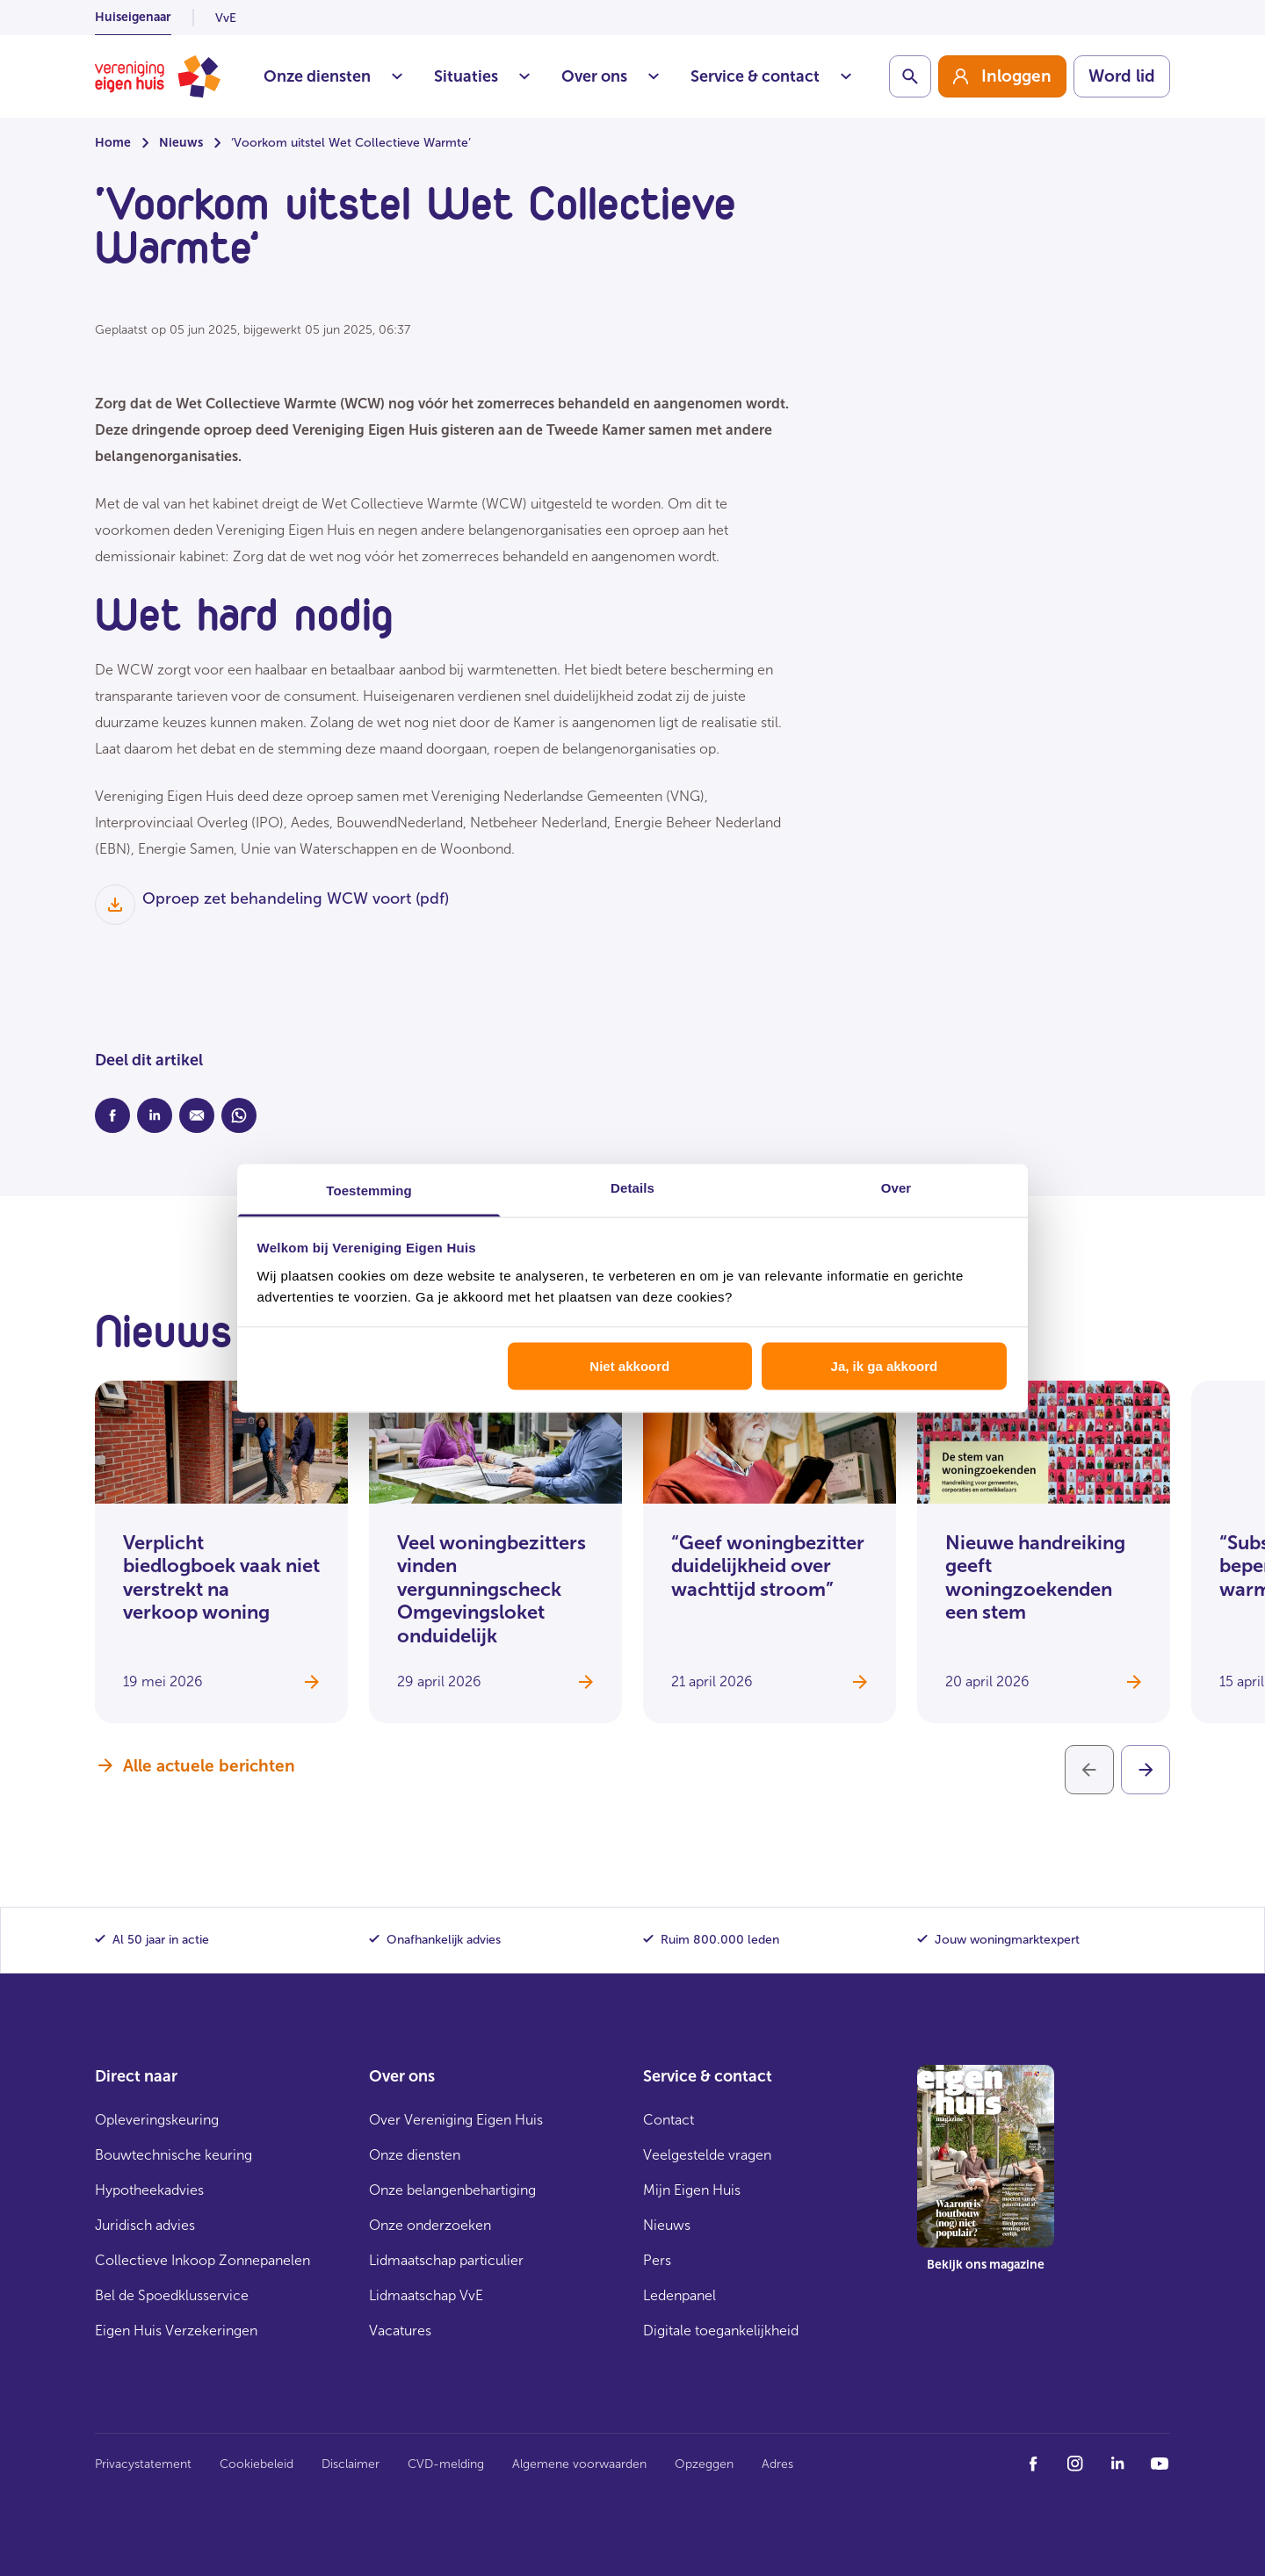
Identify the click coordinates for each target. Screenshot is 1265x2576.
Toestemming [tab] (369, 1189)
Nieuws (181, 142)
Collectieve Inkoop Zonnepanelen (202, 2260)
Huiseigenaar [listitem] (133, 17)
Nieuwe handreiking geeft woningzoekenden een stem (1035, 1577)
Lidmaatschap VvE (426, 2295)
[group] (1002, 76)
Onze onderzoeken (430, 2225)
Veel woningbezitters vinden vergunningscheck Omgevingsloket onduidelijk (491, 1589)
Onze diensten (333, 76)
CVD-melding (446, 2464)
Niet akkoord (629, 1366)
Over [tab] (896, 1187)
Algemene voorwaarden (579, 2464)
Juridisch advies (145, 2225)
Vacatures (400, 2330)
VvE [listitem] (225, 18)
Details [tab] (632, 1187)
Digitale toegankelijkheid (721, 2330)
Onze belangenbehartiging (452, 2190)
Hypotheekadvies (149, 2190)
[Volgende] (1145, 1769)
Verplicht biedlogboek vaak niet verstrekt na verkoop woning (221, 1577)
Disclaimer (351, 2464)
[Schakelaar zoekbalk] (910, 76)
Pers (657, 2260)
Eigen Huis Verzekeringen (176, 2330)
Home (113, 142)
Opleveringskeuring (157, 2119)
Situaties (482, 76)
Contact (668, 2119)
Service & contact (770, 76)
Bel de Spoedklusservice (172, 2295)
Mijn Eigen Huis (692, 2190)
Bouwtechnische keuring (173, 2155)
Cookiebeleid (256, 2464)
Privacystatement (143, 2464)
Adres (777, 2464)
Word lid (1121, 76)
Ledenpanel (679, 2295)
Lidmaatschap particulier (446, 2260)
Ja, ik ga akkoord (884, 1366)
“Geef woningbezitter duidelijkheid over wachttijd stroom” (767, 1566)
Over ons (610, 76)
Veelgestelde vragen (707, 2155)
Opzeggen (704, 2464)
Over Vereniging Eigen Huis (456, 2119)
